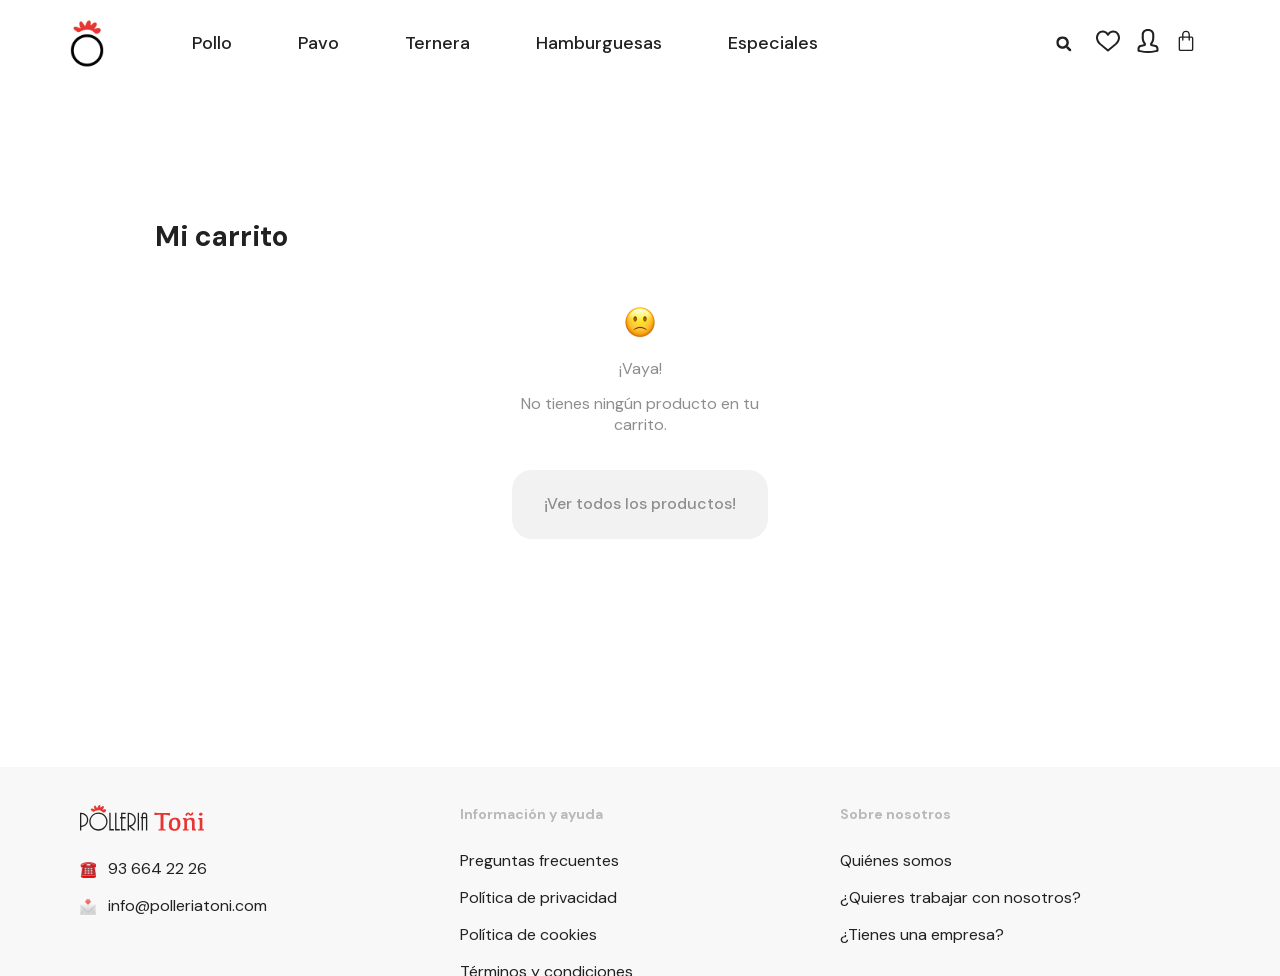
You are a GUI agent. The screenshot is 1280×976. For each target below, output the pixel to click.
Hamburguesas (599, 43)
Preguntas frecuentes (539, 860)
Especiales (773, 43)
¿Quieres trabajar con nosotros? (960, 897)
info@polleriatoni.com (187, 905)
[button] (1063, 43)
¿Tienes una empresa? (922, 934)
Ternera (437, 43)
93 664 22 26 (157, 868)
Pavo (318, 43)
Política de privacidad (538, 897)
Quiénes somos (896, 860)
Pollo (212, 43)
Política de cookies (528, 934)
